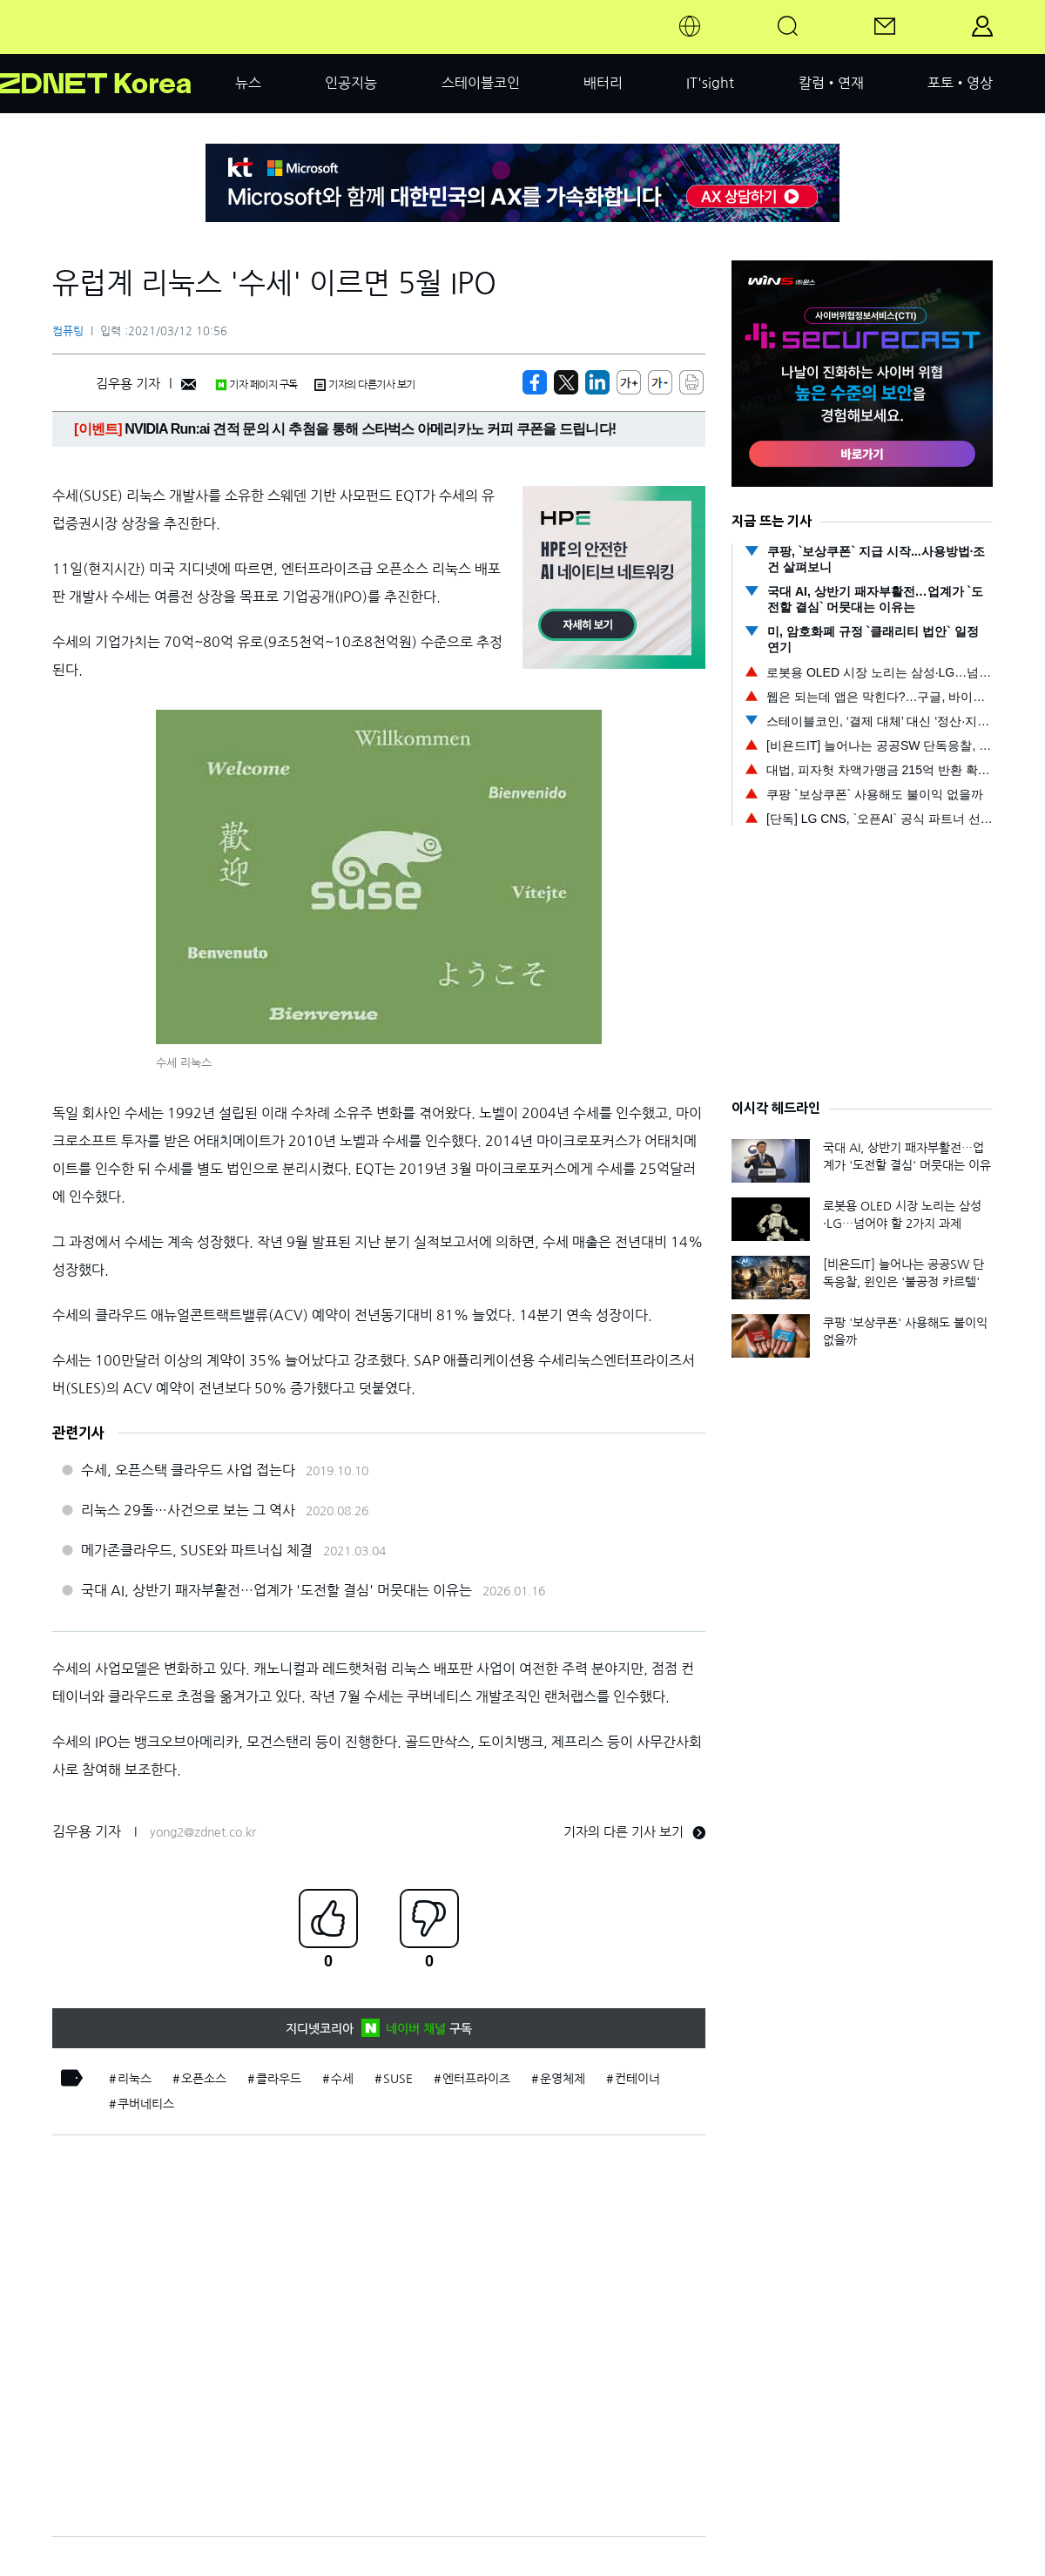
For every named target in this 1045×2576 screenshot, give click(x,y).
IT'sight (710, 83)
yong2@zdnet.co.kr (203, 1832)
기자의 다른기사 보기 (364, 385)
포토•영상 (960, 83)
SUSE (398, 2079)
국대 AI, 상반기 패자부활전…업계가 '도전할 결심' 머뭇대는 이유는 (276, 1590)
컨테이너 (637, 2079)
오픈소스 (203, 2079)
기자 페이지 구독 (256, 385)
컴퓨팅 (68, 331)
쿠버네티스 (146, 2104)
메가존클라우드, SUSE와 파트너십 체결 (197, 1550)
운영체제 (562, 2079)
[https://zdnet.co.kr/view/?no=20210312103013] (534, 382)
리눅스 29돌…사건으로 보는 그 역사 (188, 1510)
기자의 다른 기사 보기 (634, 1831)
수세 (342, 2079)
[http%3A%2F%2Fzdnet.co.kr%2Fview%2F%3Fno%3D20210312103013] (597, 382)
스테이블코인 (481, 83)
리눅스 (135, 2079)
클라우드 (278, 2079)
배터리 (603, 83)
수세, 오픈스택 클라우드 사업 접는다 (188, 1470)
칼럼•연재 (831, 83)
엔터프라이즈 (476, 2079)
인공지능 (351, 83)
